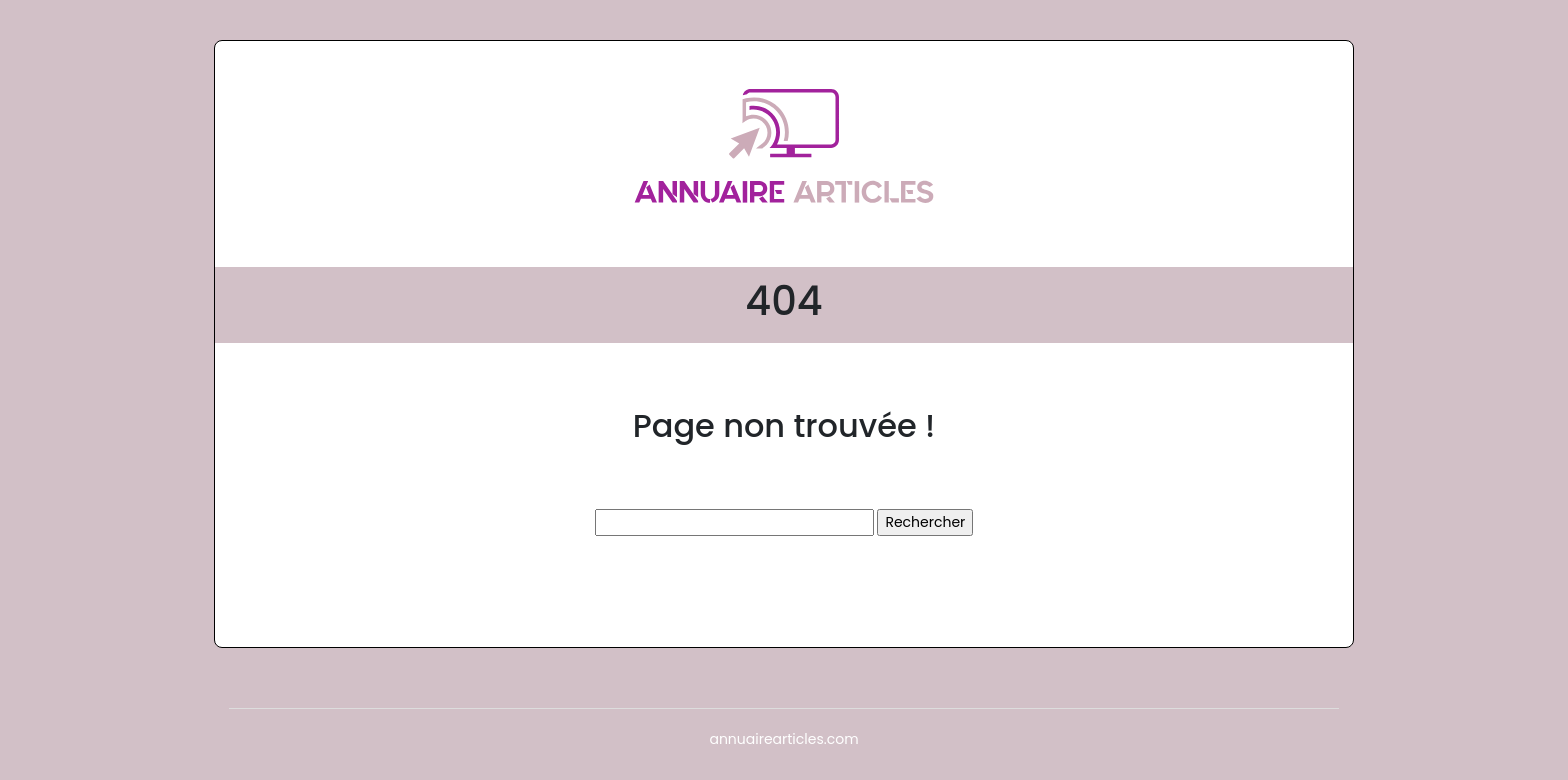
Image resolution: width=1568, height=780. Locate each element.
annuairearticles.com (783, 739)
